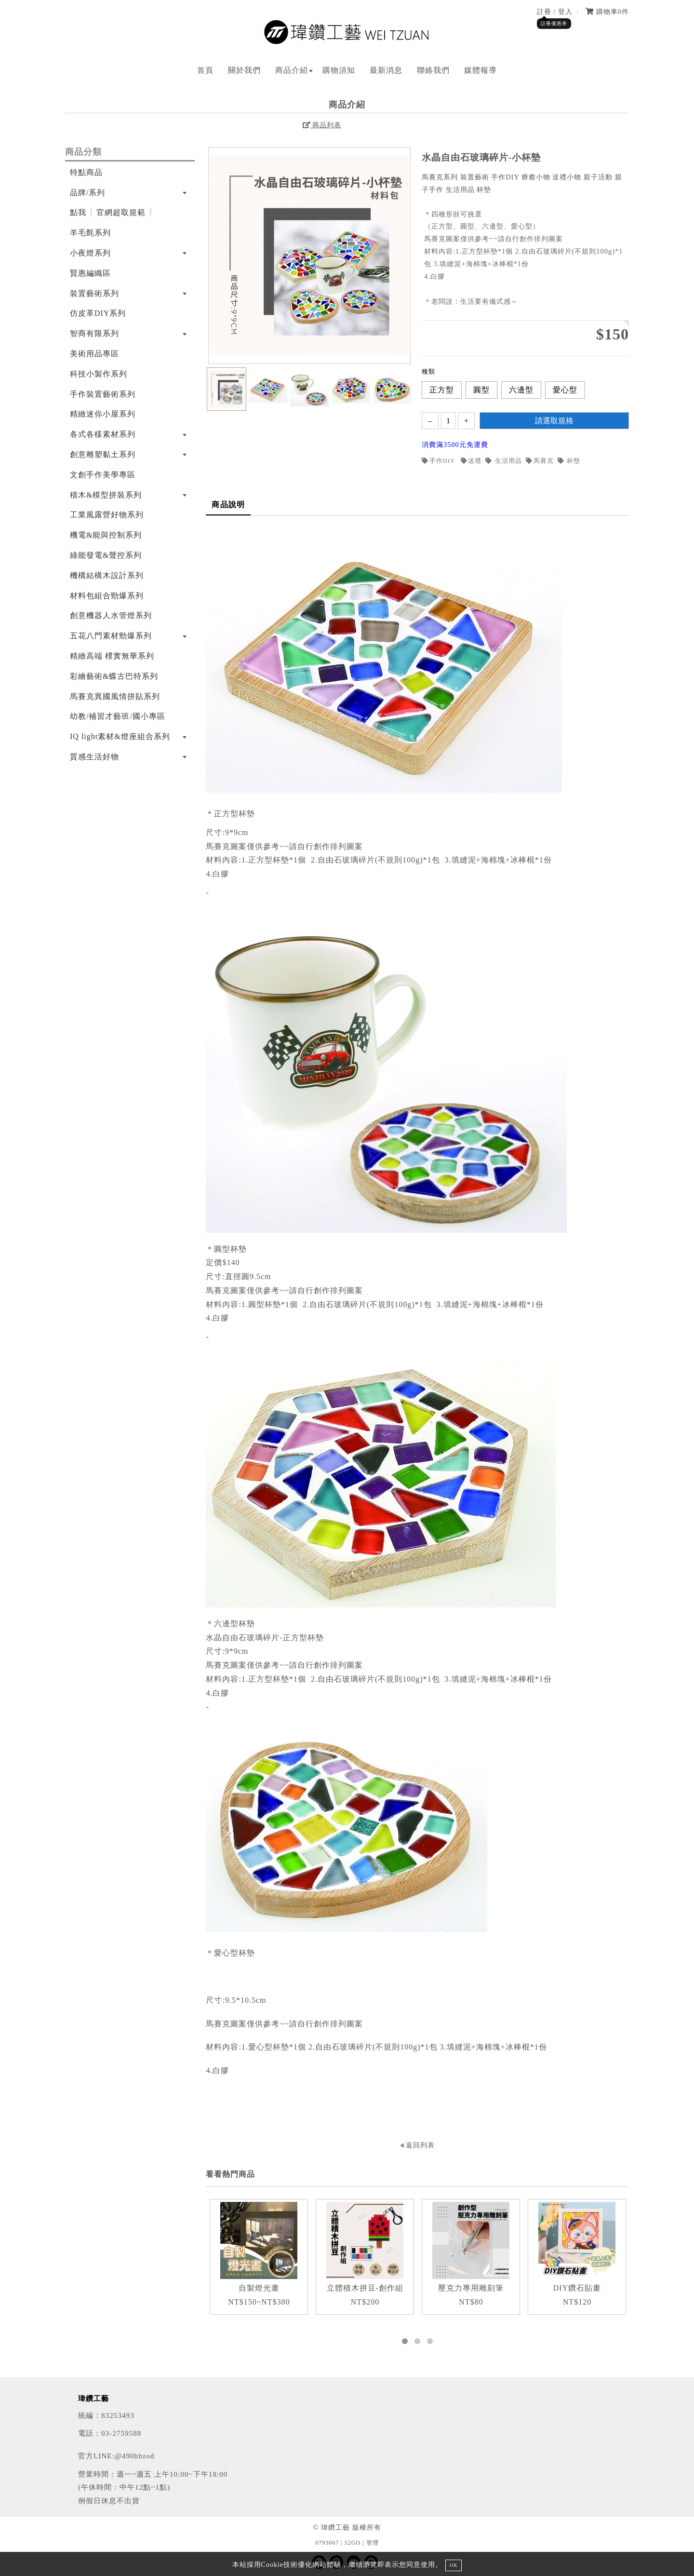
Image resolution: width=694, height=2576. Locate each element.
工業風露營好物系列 (107, 515)
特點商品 (86, 172)
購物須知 (338, 70)
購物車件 (607, 11)
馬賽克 (540, 461)
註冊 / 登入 (555, 11)
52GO (352, 2542)
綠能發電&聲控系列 (106, 555)
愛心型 (565, 390)
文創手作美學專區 (102, 475)
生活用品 (503, 461)
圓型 (481, 390)
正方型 (441, 390)
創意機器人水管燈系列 (111, 615)
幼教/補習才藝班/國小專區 (117, 716)
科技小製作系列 (98, 374)
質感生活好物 (94, 757)
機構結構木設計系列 (107, 575)
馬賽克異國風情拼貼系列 (115, 696)
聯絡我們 (433, 70)
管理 (372, 2542)
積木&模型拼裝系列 (106, 495)
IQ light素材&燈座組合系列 (120, 736)
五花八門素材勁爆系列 (111, 636)
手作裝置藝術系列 (102, 394)
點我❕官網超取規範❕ (113, 212)
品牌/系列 (87, 193)
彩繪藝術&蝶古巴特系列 (114, 676)
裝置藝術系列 (94, 293)
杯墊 (569, 461)
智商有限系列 (94, 333)
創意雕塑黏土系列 (102, 454)
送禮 (471, 461)
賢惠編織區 (90, 273)
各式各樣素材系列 (102, 434)
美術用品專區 (94, 354)
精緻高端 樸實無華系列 (112, 656)
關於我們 (244, 70)
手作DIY (439, 461)
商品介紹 (291, 70)
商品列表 (322, 125)
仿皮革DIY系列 (98, 313)
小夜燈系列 (90, 253)
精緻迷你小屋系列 (102, 414)
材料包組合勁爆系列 (107, 596)
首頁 (205, 70)
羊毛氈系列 (90, 233)
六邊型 (521, 390)
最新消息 (386, 70)
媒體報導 (480, 70)
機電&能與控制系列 (106, 535)
